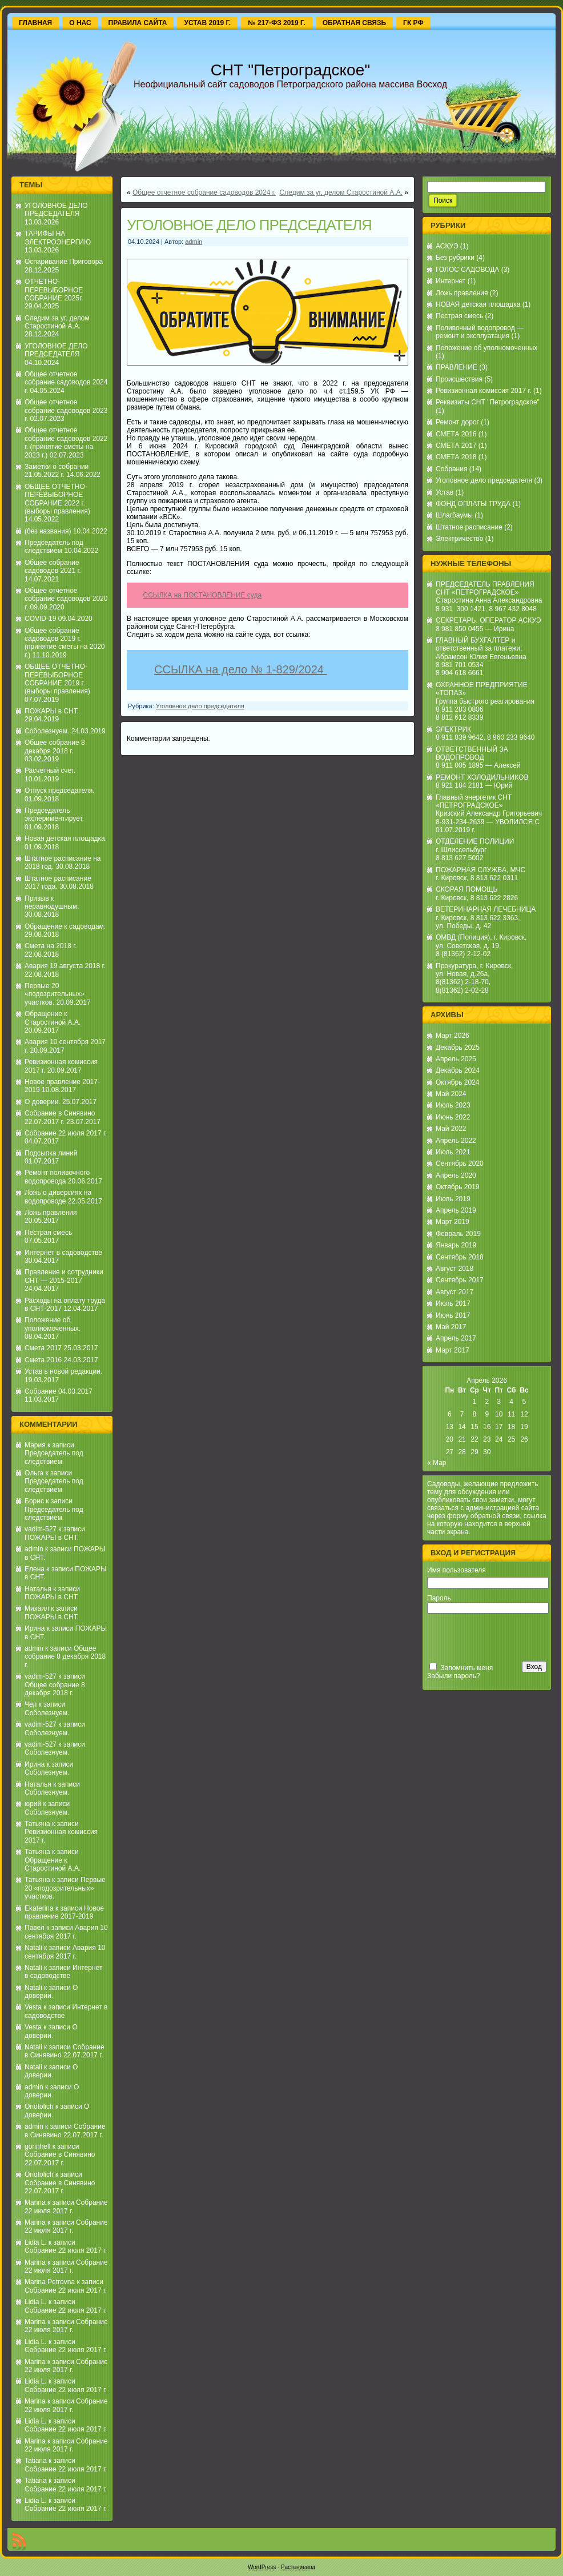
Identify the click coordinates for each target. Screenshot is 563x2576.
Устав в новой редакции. (63, 1371)
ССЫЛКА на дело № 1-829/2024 (240, 673)
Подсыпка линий (51, 1153)
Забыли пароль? (453, 1676)
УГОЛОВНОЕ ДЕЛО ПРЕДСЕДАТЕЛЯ (56, 210)
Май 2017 (451, 1327)
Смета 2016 (43, 1360)
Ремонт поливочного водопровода (57, 1177)
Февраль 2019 (458, 1234)
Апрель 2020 (456, 1175)
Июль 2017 (453, 1303)
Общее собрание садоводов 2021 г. (53, 567)
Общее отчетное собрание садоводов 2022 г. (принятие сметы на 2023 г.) (66, 442)
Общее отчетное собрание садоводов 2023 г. (66, 410)
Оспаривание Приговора (64, 262)
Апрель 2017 (456, 1338)
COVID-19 (40, 619)
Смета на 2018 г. (51, 946)
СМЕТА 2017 (456, 446)
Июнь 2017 (453, 1315)
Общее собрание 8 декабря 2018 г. (55, 747)
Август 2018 (454, 1269)
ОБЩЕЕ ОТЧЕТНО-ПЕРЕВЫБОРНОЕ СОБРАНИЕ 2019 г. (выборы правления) (57, 679)
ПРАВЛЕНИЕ (456, 367)
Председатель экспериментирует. (54, 814)
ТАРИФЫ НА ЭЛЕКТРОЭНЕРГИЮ (58, 238)
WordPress (262, 2567)
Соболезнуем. (47, 731)
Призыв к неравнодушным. (52, 902)
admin (34, 1549)
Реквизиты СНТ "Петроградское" (488, 402)
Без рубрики (455, 258)
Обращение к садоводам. (65, 926)
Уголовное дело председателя (200, 712)
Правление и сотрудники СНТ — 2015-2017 (64, 1276)
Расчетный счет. (50, 771)
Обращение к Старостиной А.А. (53, 1018)
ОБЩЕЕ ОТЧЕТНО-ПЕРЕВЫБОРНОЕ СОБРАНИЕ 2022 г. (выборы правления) (57, 499)
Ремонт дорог (457, 422)
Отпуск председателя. (60, 791)
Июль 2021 (453, 1152)
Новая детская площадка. (66, 838)
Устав (444, 492)
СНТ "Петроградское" (290, 70)
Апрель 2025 (456, 1059)
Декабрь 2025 (458, 1048)
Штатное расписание (469, 527)
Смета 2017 (43, 1348)
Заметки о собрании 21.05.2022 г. (57, 471)
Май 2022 (451, 1129)
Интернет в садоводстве (63, 1253)
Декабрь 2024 (458, 1070)
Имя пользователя (456, 1570)
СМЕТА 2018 (456, 457)
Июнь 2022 (453, 1117)
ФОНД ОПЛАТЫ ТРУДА (473, 504)
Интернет (450, 281)
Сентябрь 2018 (460, 1257)
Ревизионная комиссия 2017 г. (484, 391)
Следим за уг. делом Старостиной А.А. (57, 322)
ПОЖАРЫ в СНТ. (52, 711)
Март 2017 (452, 1350)
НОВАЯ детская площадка (478, 304)
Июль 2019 (453, 1199)
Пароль (439, 1598)
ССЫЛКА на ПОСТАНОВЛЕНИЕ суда (202, 595)
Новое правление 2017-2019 (64, 1912)
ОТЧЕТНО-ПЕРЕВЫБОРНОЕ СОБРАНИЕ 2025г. (54, 290)
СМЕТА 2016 (456, 434)
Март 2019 (452, 1222)
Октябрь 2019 (458, 1187)
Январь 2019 (456, 1245)
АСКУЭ (447, 246)
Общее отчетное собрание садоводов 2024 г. (66, 382)
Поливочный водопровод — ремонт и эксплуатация (480, 332)
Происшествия (459, 379)
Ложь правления (51, 1213)
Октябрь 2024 (458, 1082)
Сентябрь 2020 (460, 1163)
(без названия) (48, 531)
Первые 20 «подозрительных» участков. (55, 994)
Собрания (451, 469)
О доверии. (43, 1102)
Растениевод (298, 2567)
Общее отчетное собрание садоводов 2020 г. (66, 599)
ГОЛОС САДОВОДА (467, 270)
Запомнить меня (466, 1668)
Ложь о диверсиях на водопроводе (58, 1197)
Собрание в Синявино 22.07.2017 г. (60, 1117)
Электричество (460, 539)
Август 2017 (454, 1292)
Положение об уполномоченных (486, 348)
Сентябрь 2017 (460, 1280)
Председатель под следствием (54, 547)
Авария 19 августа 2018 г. (65, 966)
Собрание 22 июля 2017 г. (66, 1133)
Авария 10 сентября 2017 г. (66, 1932)
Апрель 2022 (456, 1141)
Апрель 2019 (456, 1210)
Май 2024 (451, 1094)
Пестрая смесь (48, 1233)
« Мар (437, 1463)
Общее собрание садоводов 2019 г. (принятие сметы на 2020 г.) (65, 643)
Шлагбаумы (454, 515)
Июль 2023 (453, 1105)
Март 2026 (452, 1036)
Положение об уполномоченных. (53, 1324)
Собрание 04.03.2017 (59, 1391)
